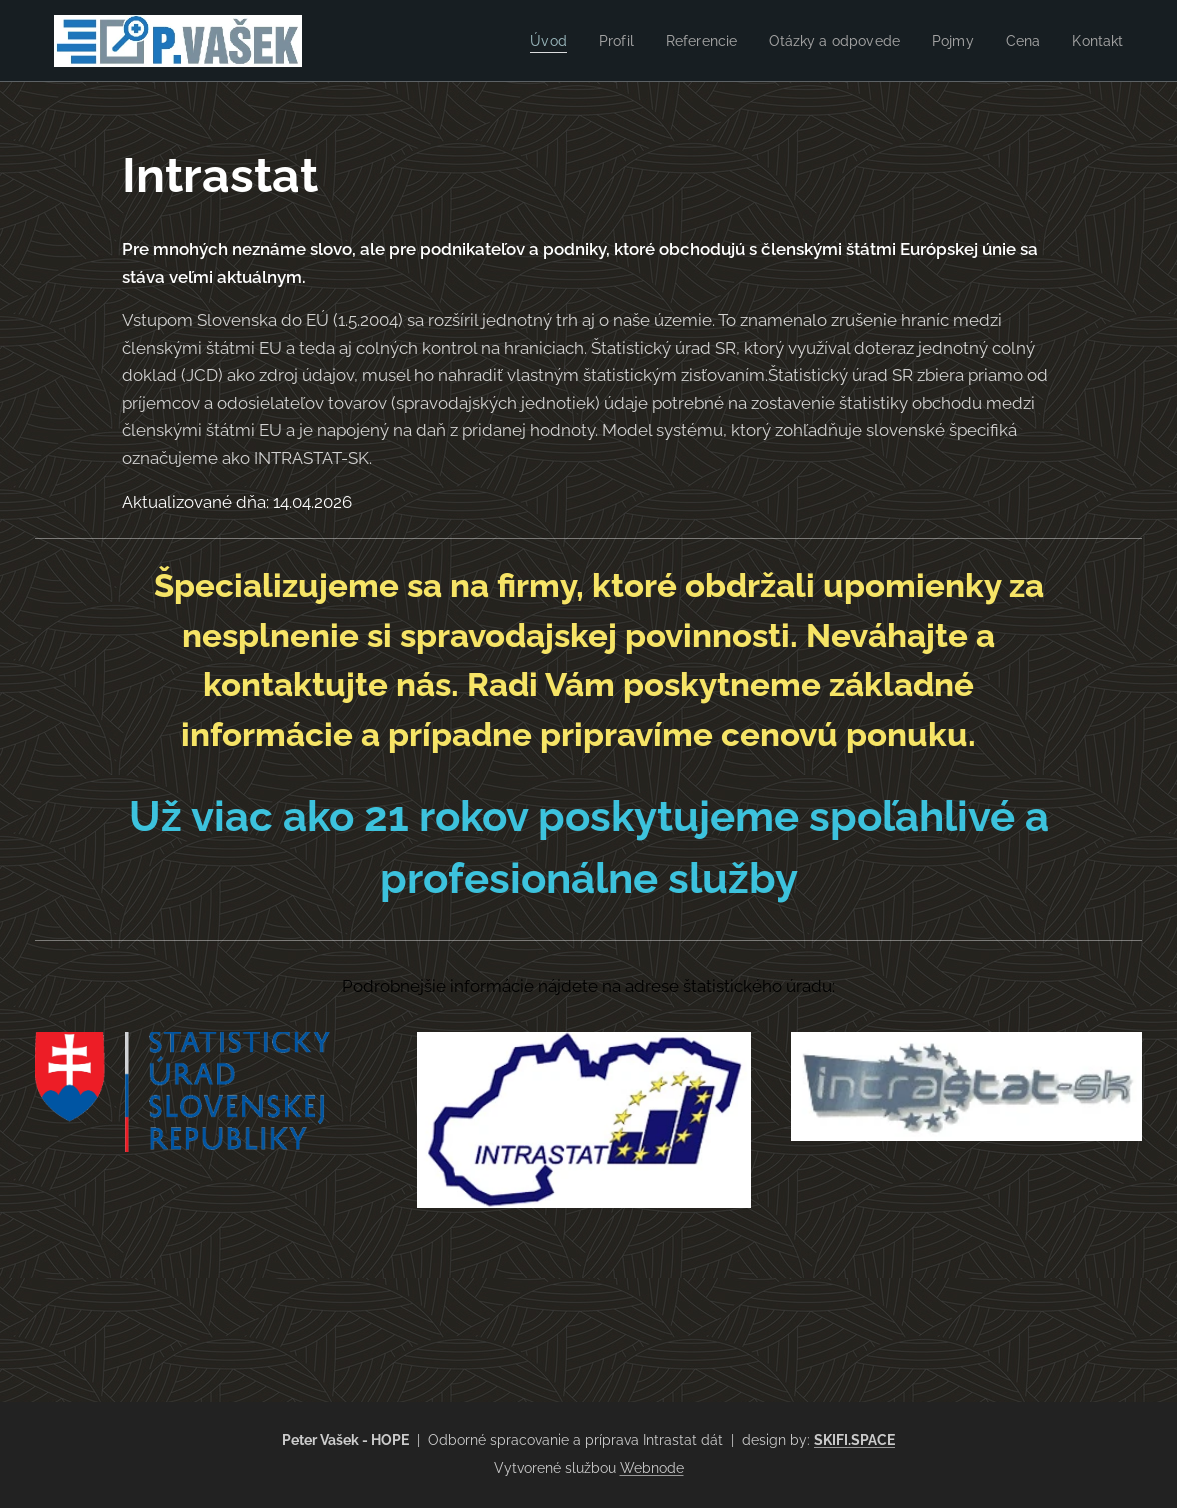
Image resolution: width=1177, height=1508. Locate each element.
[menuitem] (526, 41)
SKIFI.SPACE (854, 1440)
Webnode (652, 1468)
